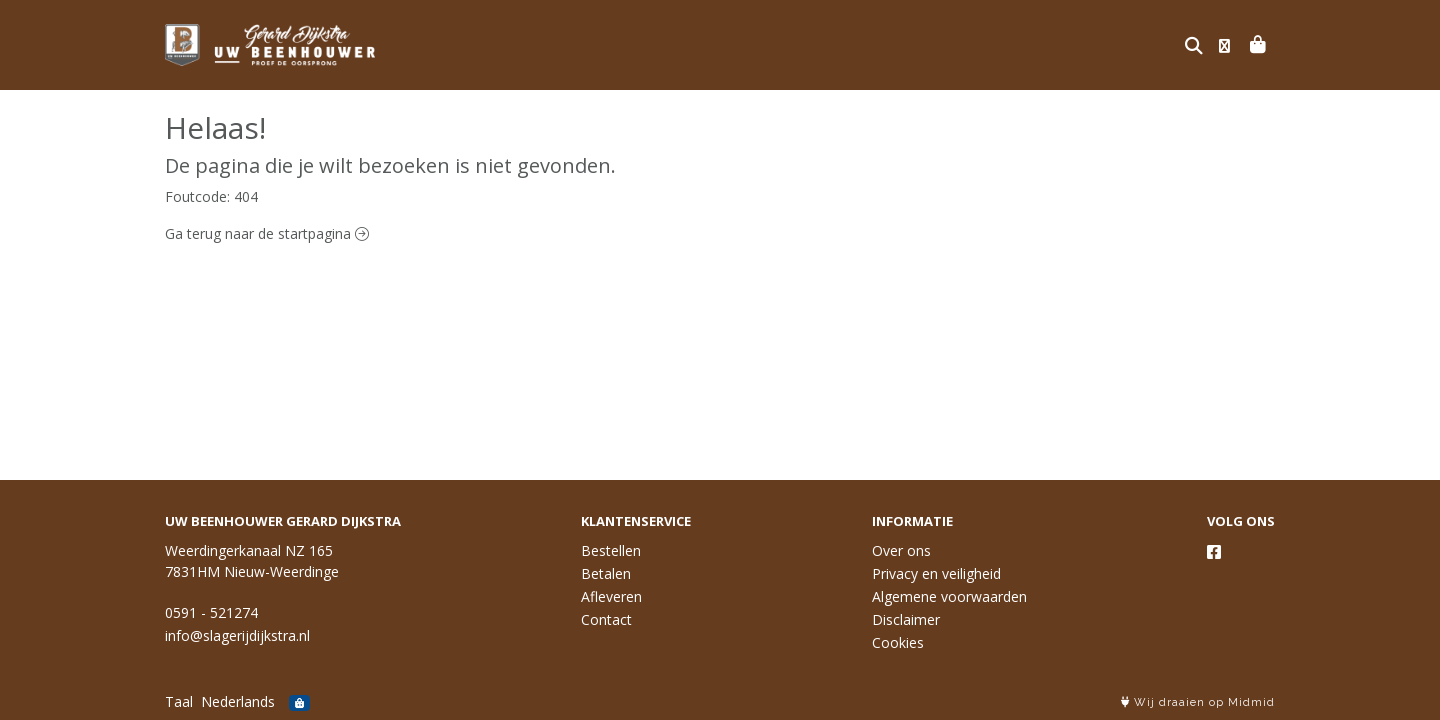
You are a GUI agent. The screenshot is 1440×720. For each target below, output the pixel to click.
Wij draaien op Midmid (1198, 702)
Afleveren (611, 596)
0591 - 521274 (211, 612)
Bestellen (611, 550)
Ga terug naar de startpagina (267, 233)
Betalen (606, 573)
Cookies (898, 642)
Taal (179, 701)
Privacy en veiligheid (936, 573)
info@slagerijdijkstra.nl (237, 635)
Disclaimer (906, 619)
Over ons (901, 550)
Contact (606, 619)
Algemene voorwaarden (949, 596)
